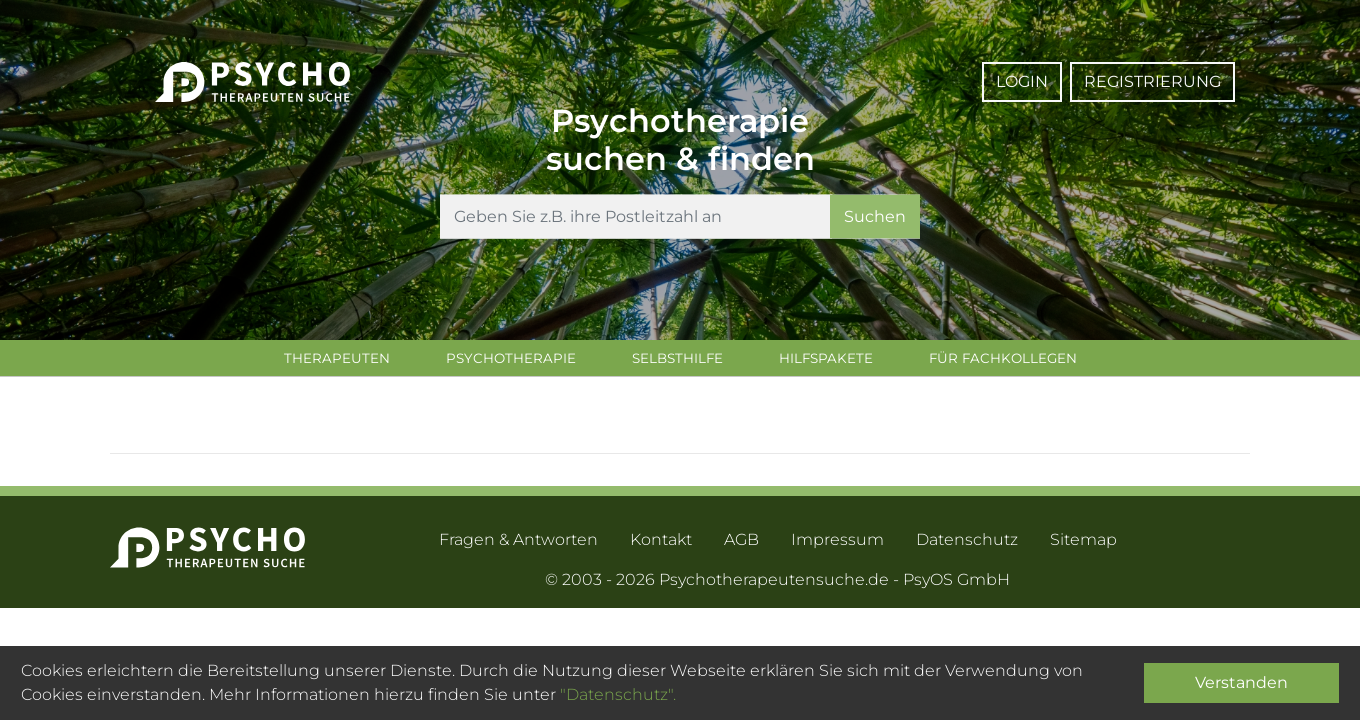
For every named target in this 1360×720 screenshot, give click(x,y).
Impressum (837, 543)
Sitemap (1083, 543)
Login (1022, 81)
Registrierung (1152, 81)
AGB (741, 543)
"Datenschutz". (618, 694)
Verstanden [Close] (1241, 682)
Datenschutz (967, 543)
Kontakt (661, 543)
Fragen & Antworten (518, 543)
